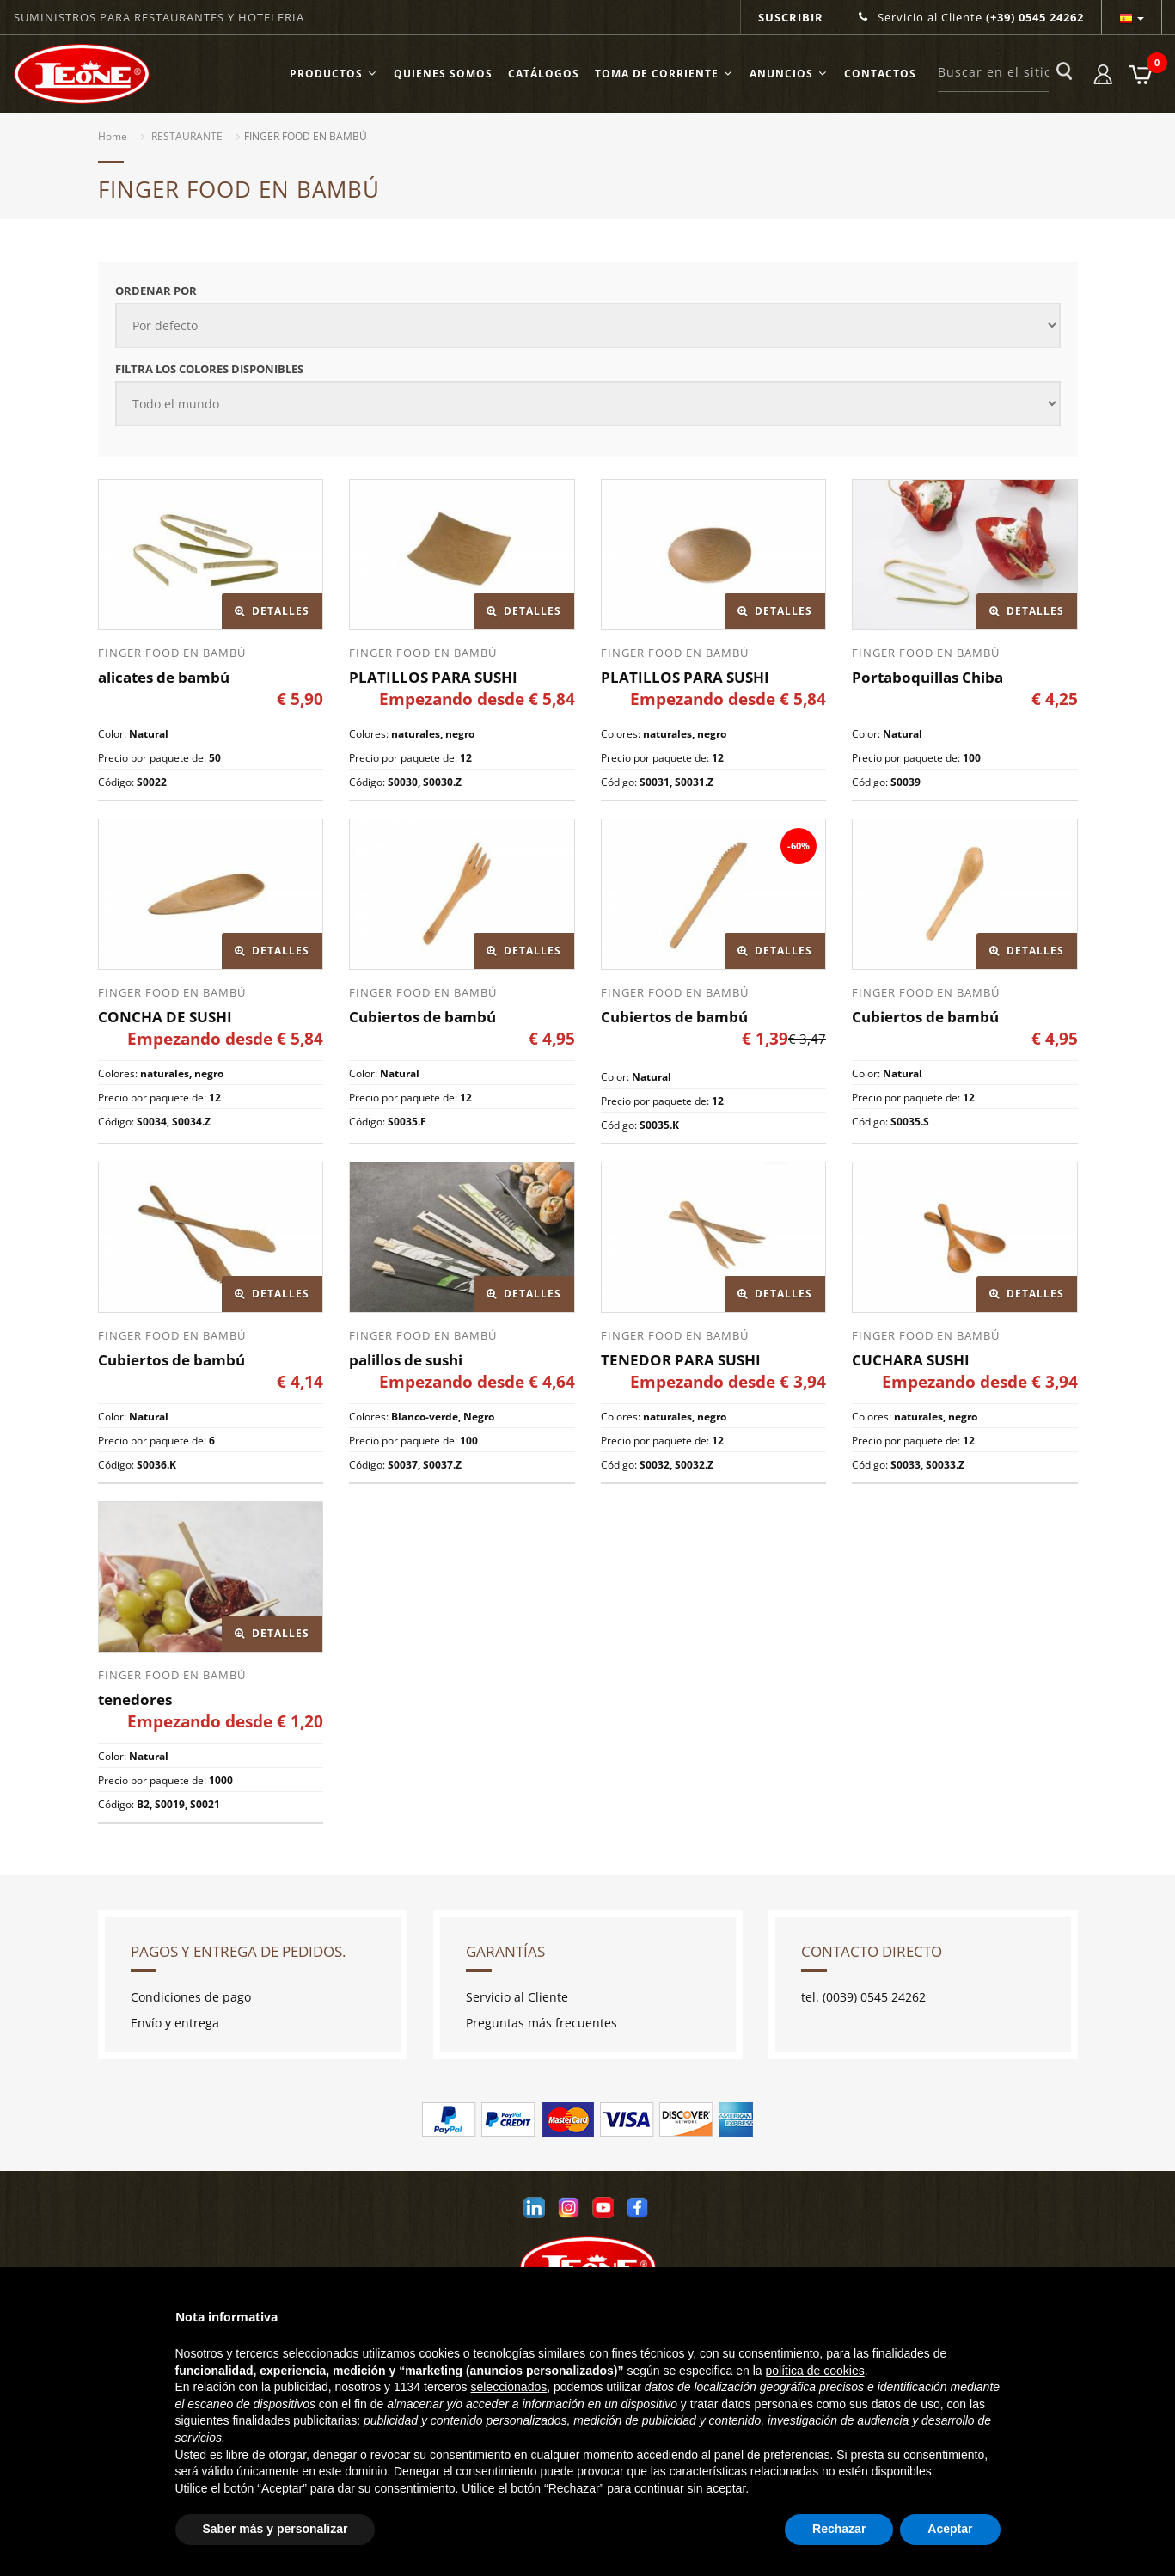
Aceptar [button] (949, 2529)
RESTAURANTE (187, 136)
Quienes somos (443, 73)
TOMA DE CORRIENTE (664, 73)
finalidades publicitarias (294, 2420)
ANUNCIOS (789, 73)
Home (112, 136)
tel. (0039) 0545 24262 (863, 1997)
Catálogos (543, 73)
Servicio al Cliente (971, 17)
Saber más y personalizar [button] (275, 2529)
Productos (334, 73)
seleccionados (508, 2387)
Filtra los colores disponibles (209, 369)
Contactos (880, 73)
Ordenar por (156, 290)
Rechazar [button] (839, 2529)
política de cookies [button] (815, 2370)
